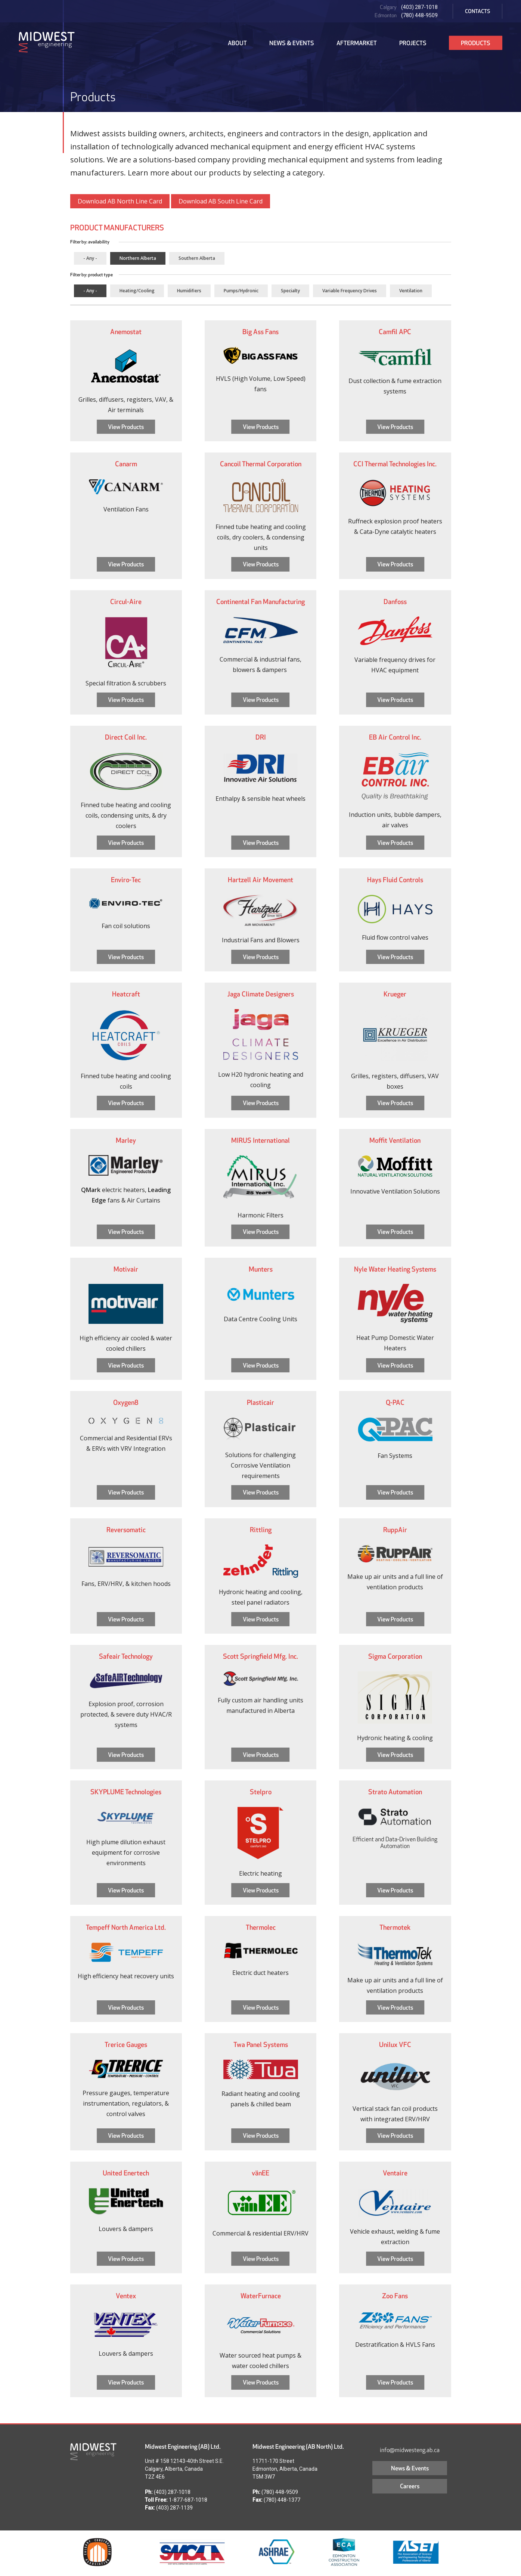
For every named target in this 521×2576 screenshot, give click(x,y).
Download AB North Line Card (120, 201)
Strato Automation (395, 1792)
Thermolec (261, 1927)
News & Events (291, 43)
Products (475, 43)
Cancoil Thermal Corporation (260, 464)
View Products (126, 427)
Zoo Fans (395, 2296)
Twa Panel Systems (260, 2044)
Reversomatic (126, 1530)
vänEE (260, 2173)
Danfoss (395, 602)
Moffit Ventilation (395, 1140)
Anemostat (126, 332)
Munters (261, 1269)
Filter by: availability (89, 242)
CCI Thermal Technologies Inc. (395, 464)
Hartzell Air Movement (260, 880)
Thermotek (394, 1927)
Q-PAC (395, 1402)
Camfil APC (395, 332)
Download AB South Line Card (221, 201)
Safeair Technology (126, 1656)
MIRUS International (260, 1140)
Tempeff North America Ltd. (126, 1927)
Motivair (126, 1269)
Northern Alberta (138, 258)
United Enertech (126, 2173)
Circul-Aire (126, 602)
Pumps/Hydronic (241, 290)
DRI (260, 737)
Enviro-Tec (126, 880)
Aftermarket (357, 43)
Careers (409, 2486)
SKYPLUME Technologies (125, 1792)
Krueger (395, 994)
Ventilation (410, 290)
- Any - (90, 258)
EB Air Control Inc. (395, 737)
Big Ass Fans (260, 332)
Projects (413, 43)
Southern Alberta (197, 258)
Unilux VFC (395, 2044)
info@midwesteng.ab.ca (410, 2450)
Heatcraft (126, 994)
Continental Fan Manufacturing (260, 602)
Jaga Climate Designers (260, 994)
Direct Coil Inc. (126, 737)
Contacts (477, 11)
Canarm (126, 464)
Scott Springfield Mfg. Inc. (260, 1656)
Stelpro (261, 1792)
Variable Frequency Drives (349, 290)
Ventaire (395, 2173)
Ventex (126, 2296)
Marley (126, 1140)
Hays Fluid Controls (395, 880)
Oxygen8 (126, 1402)
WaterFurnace (261, 2296)
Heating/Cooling (137, 290)
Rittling (261, 1530)
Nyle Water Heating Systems (395, 1269)
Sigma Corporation (395, 1656)
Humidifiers (189, 290)
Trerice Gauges (126, 2044)
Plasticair (260, 1402)
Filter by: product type (91, 274)
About (237, 43)
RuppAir (395, 1530)
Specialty (290, 290)
